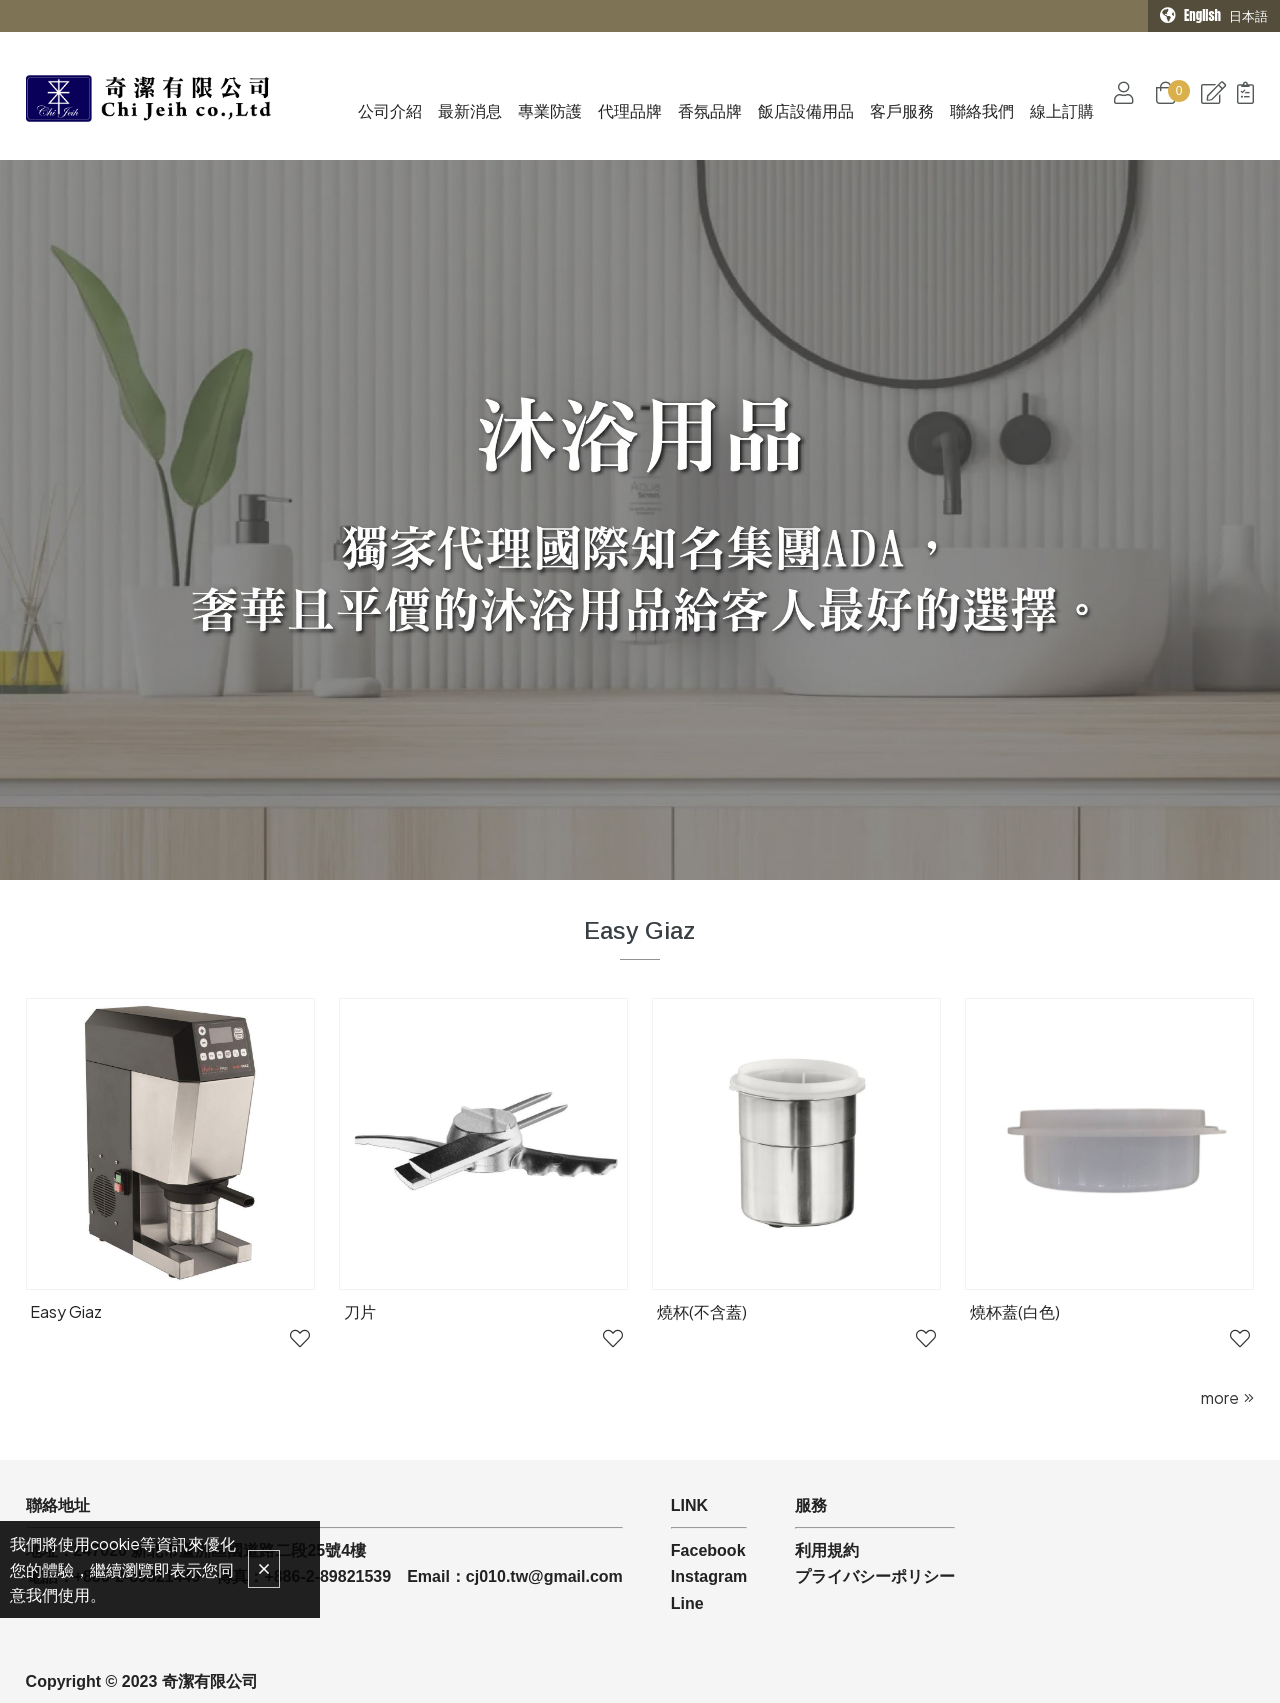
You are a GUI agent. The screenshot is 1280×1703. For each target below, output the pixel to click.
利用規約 (827, 1495)
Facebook (708, 1495)
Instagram (709, 1521)
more (1220, 1342)
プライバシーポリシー (875, 1521)
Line (687, 1548)
